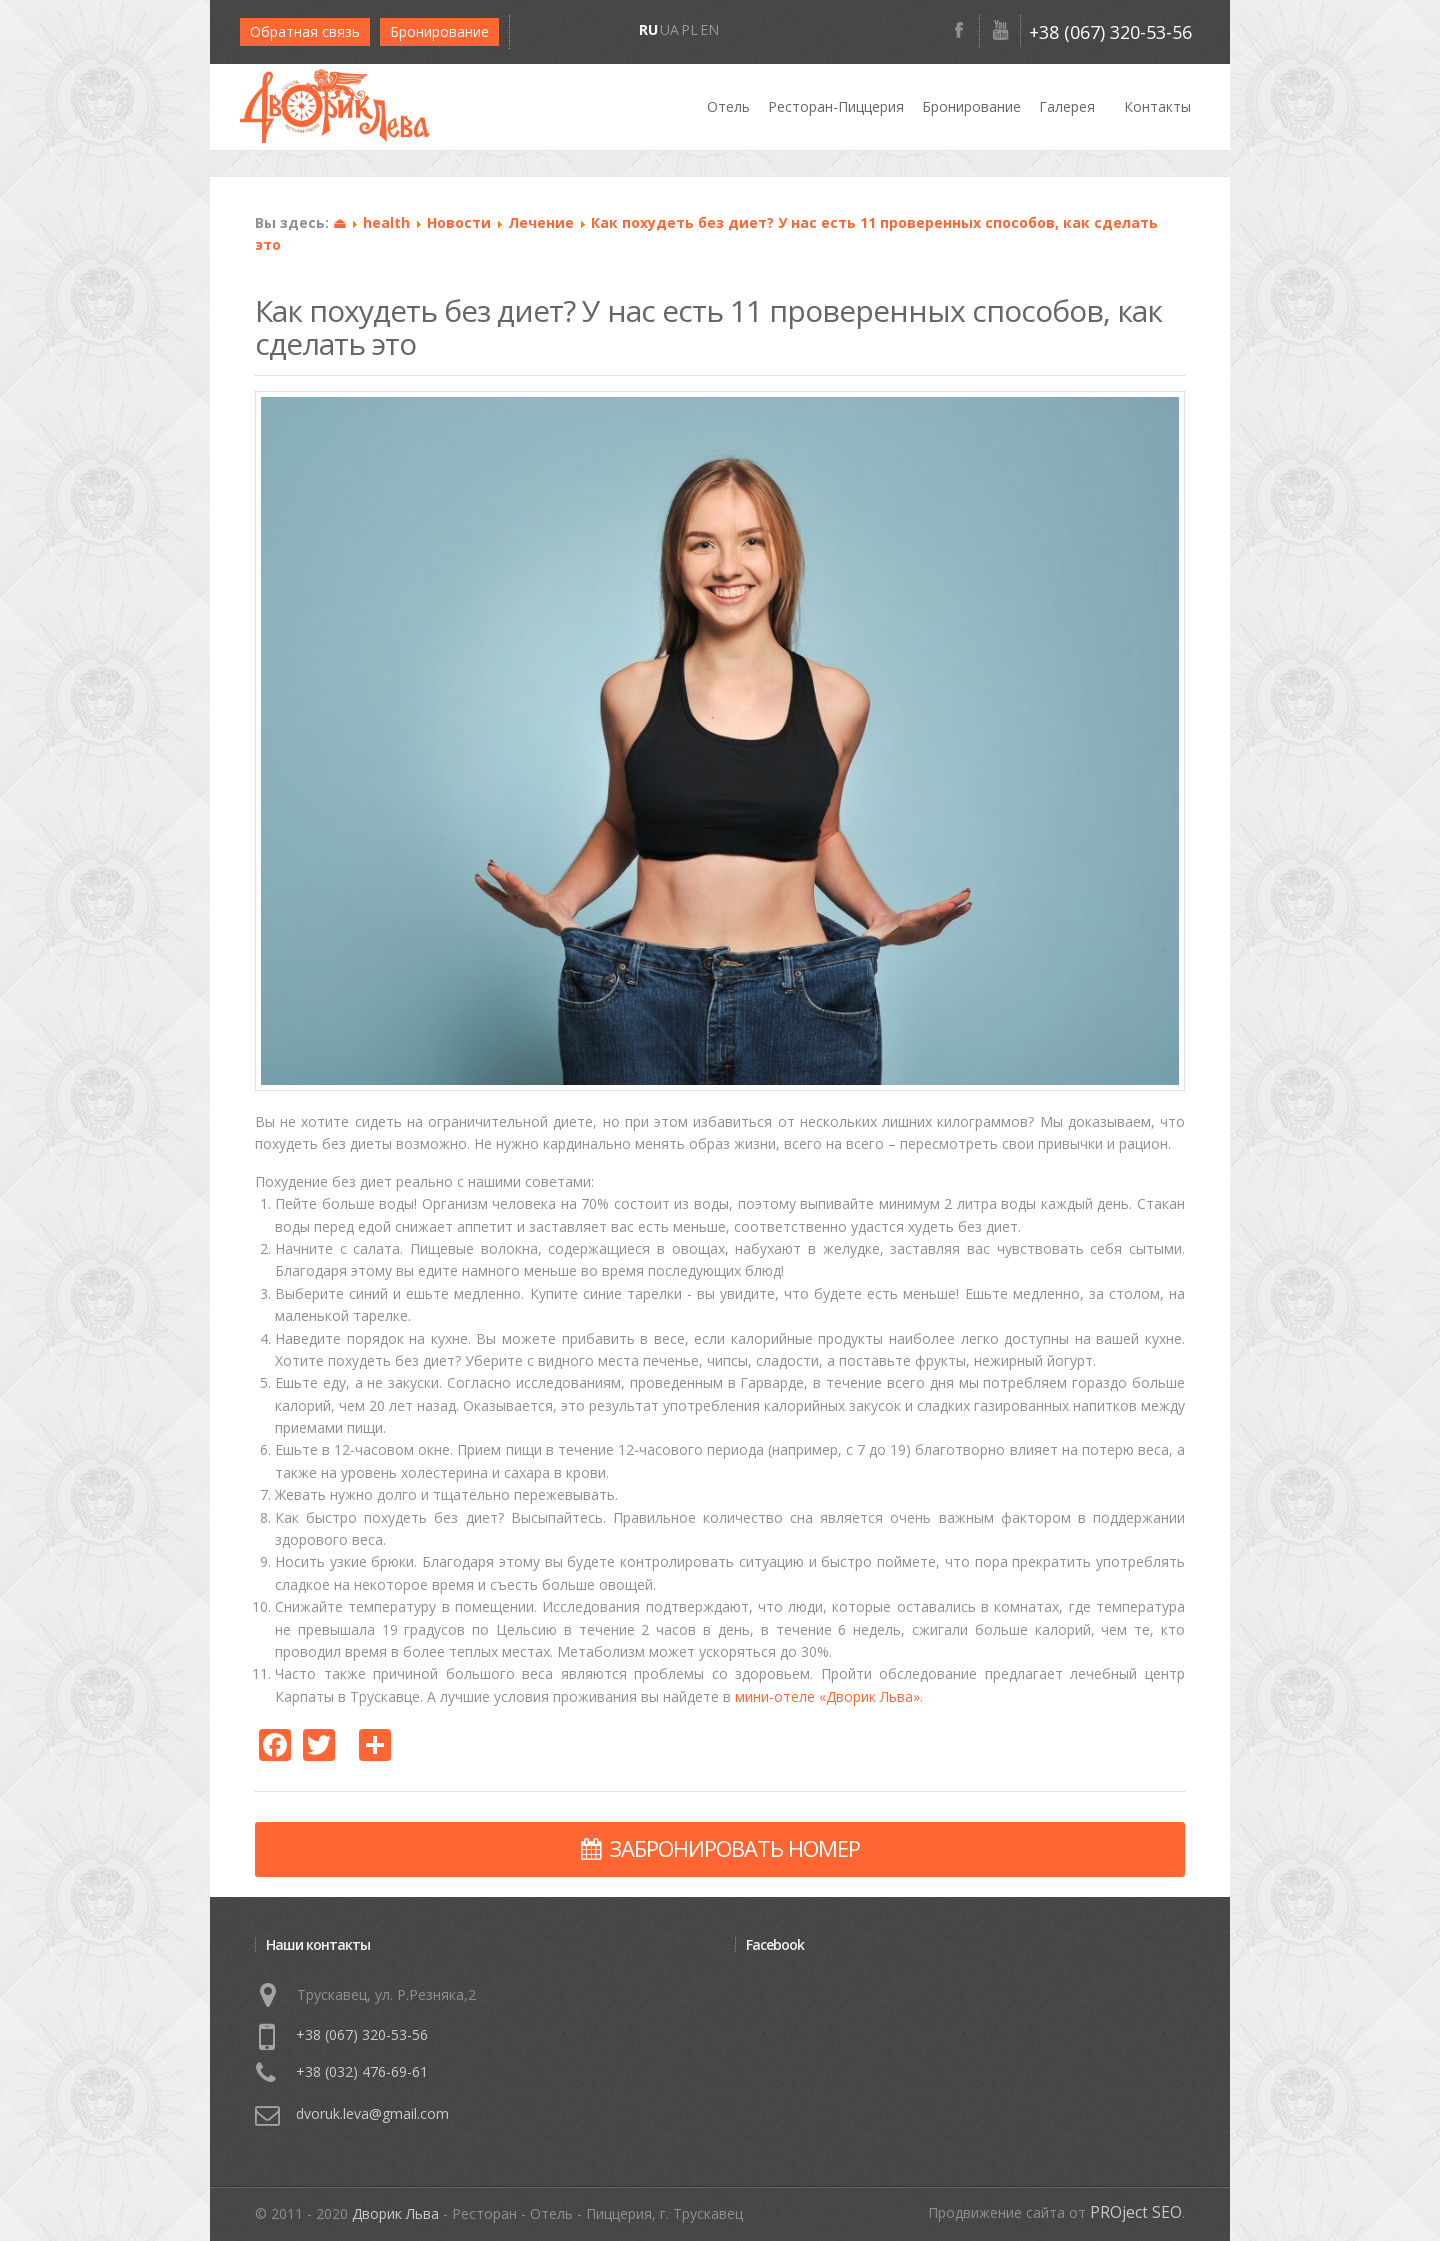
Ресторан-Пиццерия (836, 106)
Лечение (541, 222)
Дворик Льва (395, 2213)
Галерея (1067, 106)
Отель (728, 106)
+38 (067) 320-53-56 (1110, 32)
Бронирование (439, 31)
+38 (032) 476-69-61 (362, 2071)
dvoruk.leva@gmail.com (372, 2113)
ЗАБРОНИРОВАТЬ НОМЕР (720, 1848)
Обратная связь (305, 31)
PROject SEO (1136, 2212)
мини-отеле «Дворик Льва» (827, 1696)
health (386, 222)
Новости (459, 222)
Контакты (1157, 106)
